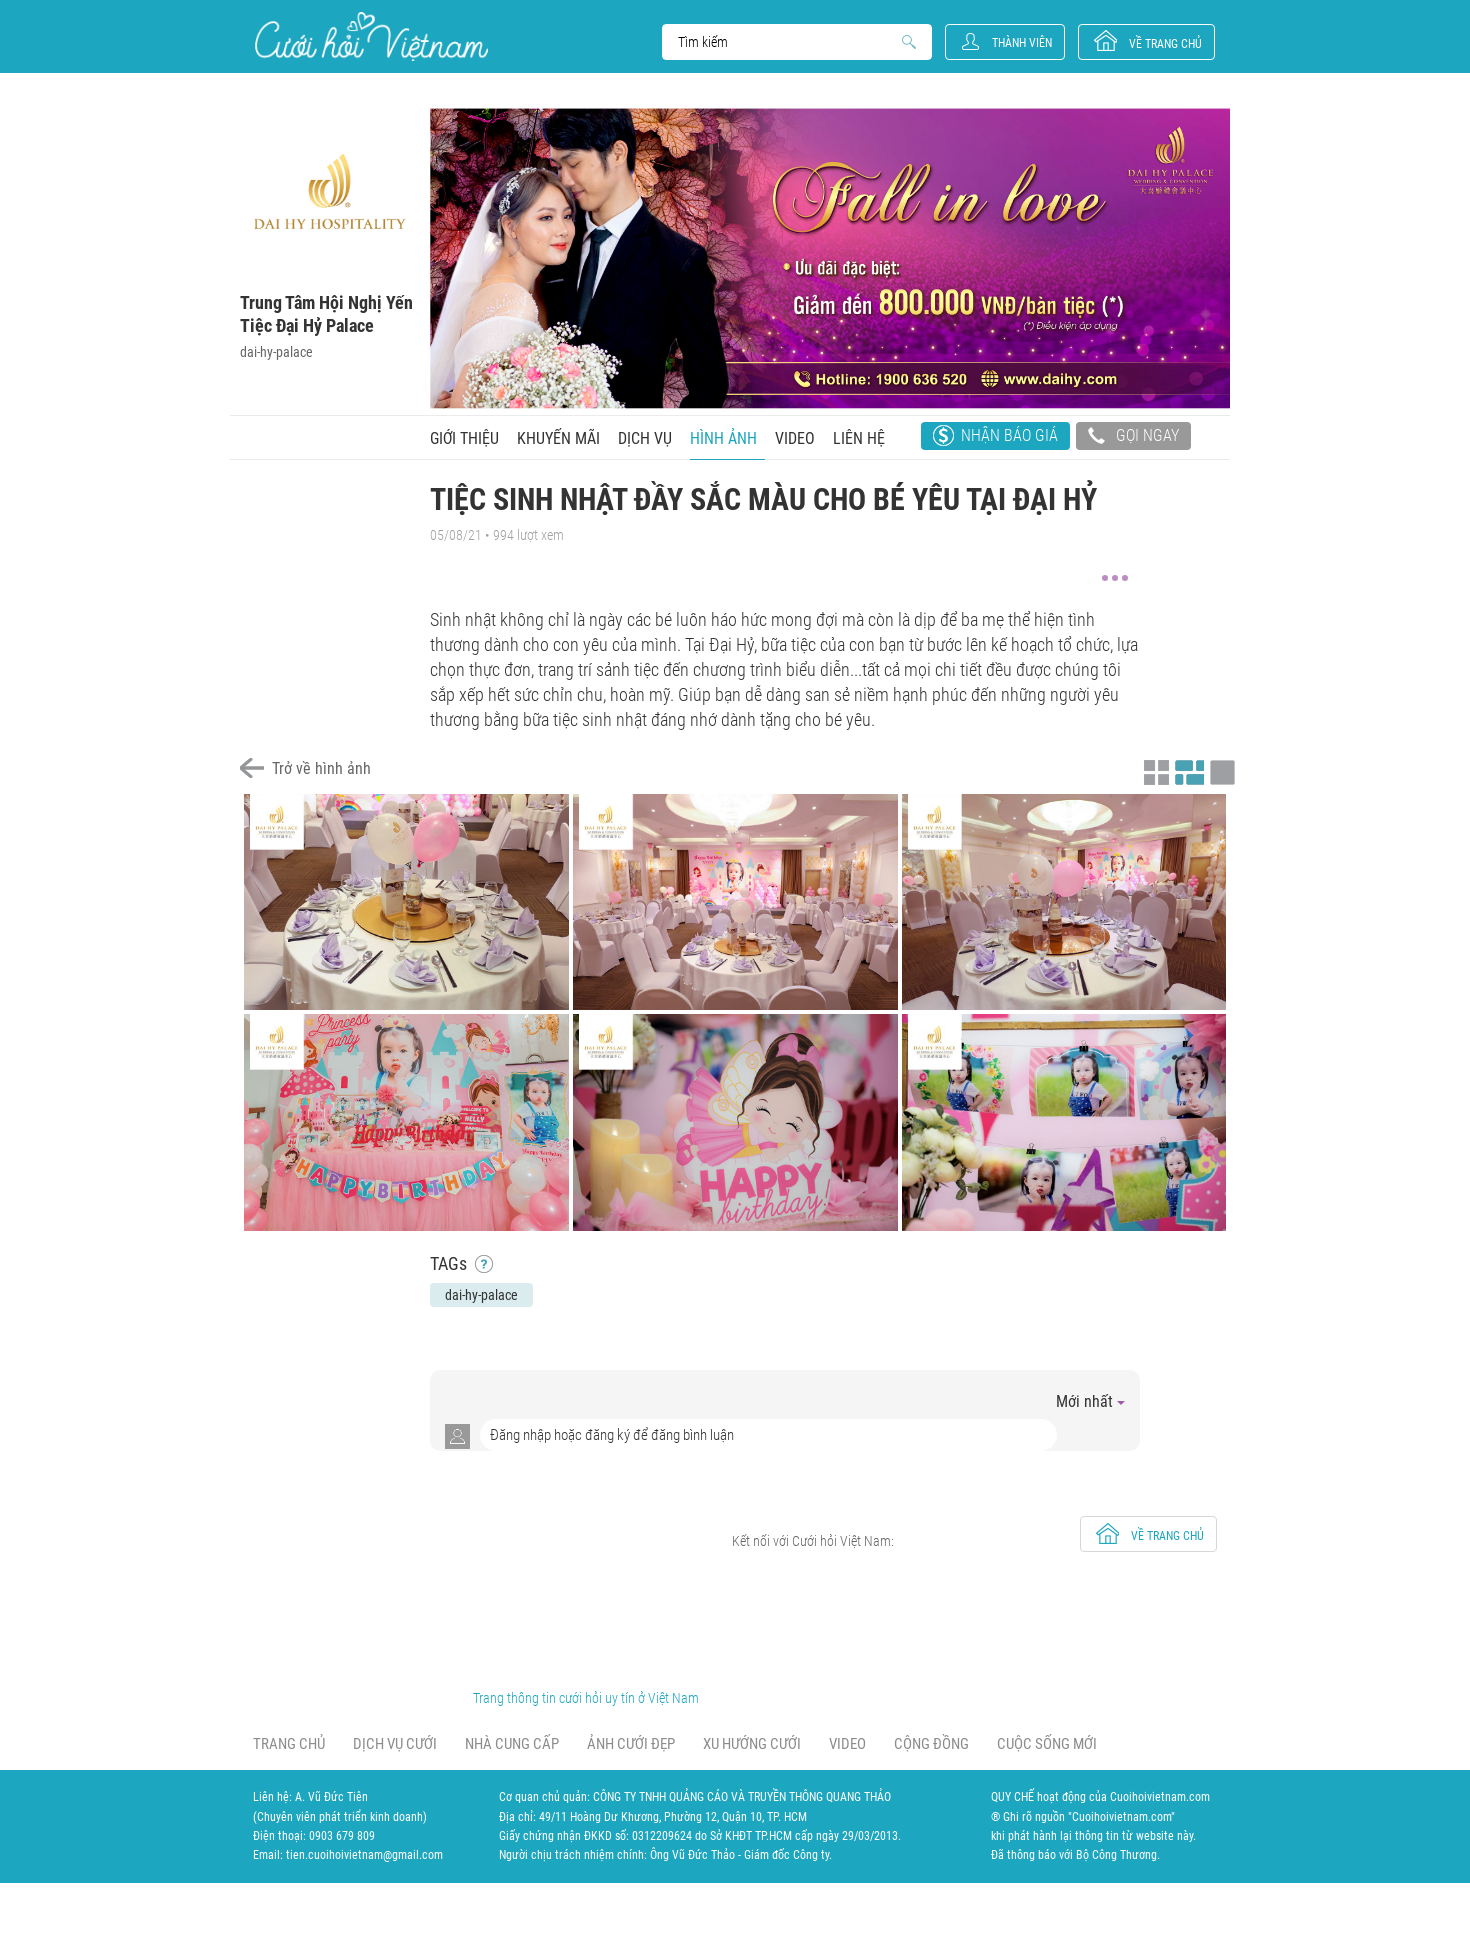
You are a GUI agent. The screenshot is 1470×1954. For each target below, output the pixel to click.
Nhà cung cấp (512, 1744)
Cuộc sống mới (1047, 1744)
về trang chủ (1165, 44)
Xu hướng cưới (752, 1744)
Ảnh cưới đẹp (631, 1744)
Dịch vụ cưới (395, 1744)
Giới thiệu (464, 438)
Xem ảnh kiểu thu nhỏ (1154, 770)
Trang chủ (289, 1744)
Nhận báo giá (1009, 435)
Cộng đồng (931, 1744)
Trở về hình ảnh (321, 768)
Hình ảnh (723, 438)
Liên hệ (859, 438)
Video (795, 438)
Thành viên (1022, 43)
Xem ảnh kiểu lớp (1220, 770)
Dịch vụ (645, 438)
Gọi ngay (1133, 438)
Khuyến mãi (558, 438)
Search (787, 42)
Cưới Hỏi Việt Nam (371, 36)
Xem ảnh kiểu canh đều (1187, 770)
